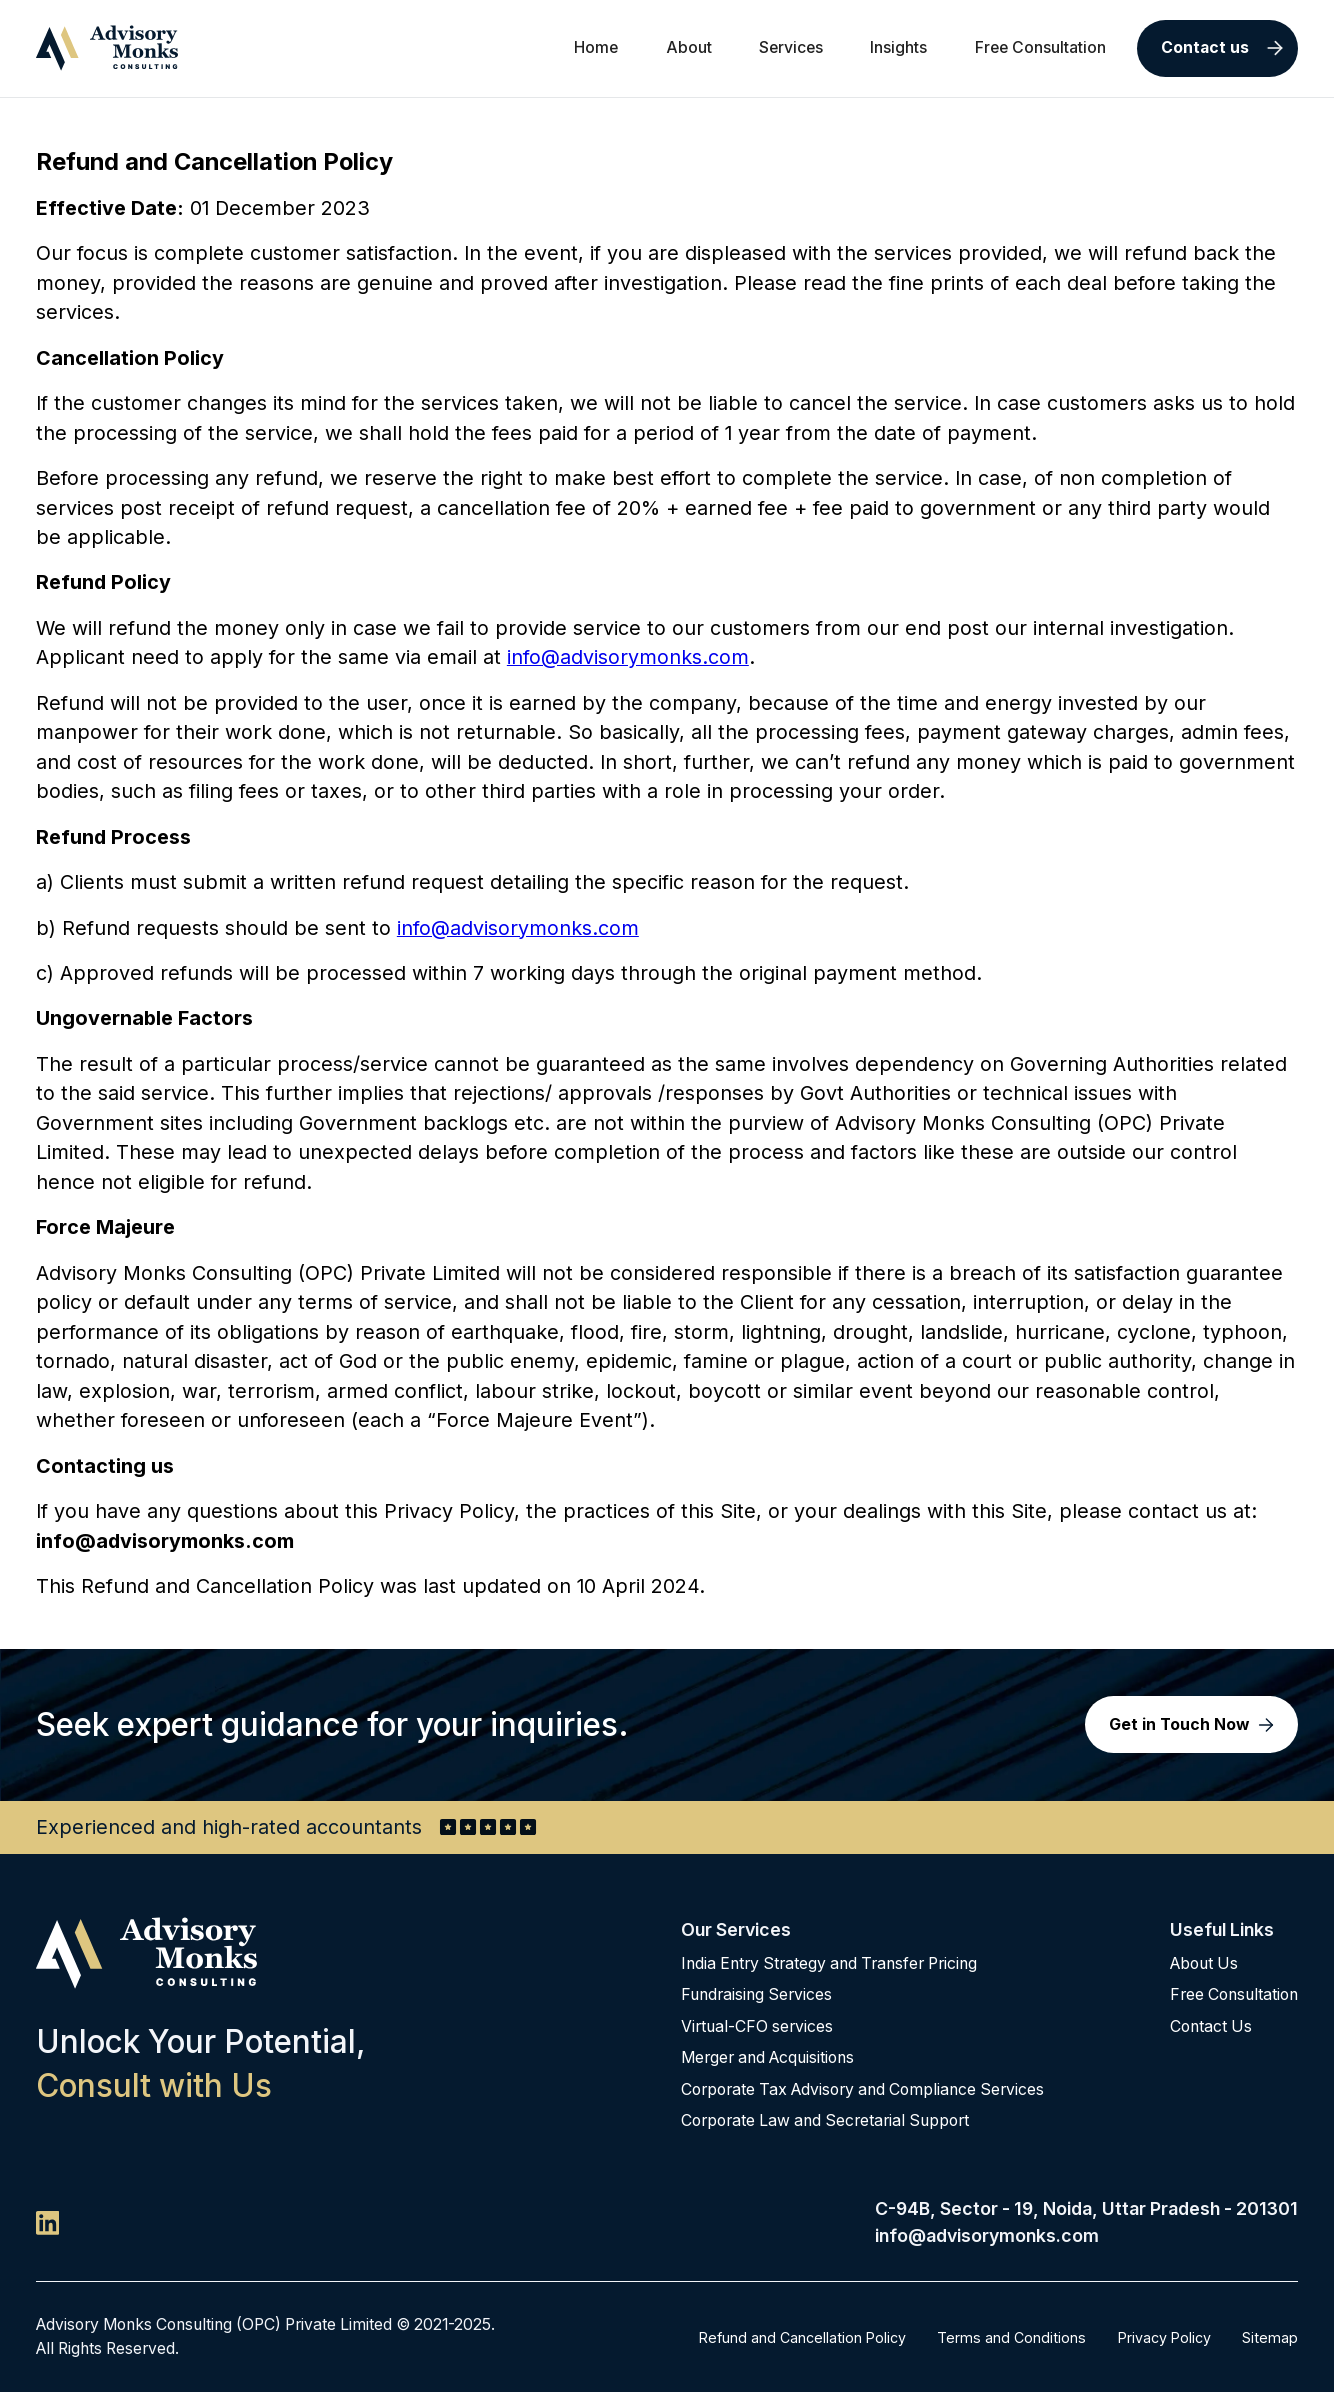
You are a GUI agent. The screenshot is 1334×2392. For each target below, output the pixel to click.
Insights (898, 47)
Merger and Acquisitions (767, 2057)
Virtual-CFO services (757, 2026)
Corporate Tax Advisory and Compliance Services (862, 2089)
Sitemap (1270, 2337)
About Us (1204, 1963)
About (689, 47)
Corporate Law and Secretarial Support (825, 2120)
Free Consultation (1040, 47)
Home (596, 47)
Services (791, 47)
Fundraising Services (756, 1994)
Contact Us (1211, 2026)
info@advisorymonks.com (628, 657)
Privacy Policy (1164, 2337)
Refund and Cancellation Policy (802, 2337)
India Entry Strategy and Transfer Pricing (829, 1963)
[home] (107, 48)
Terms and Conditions (1011, 2337)
